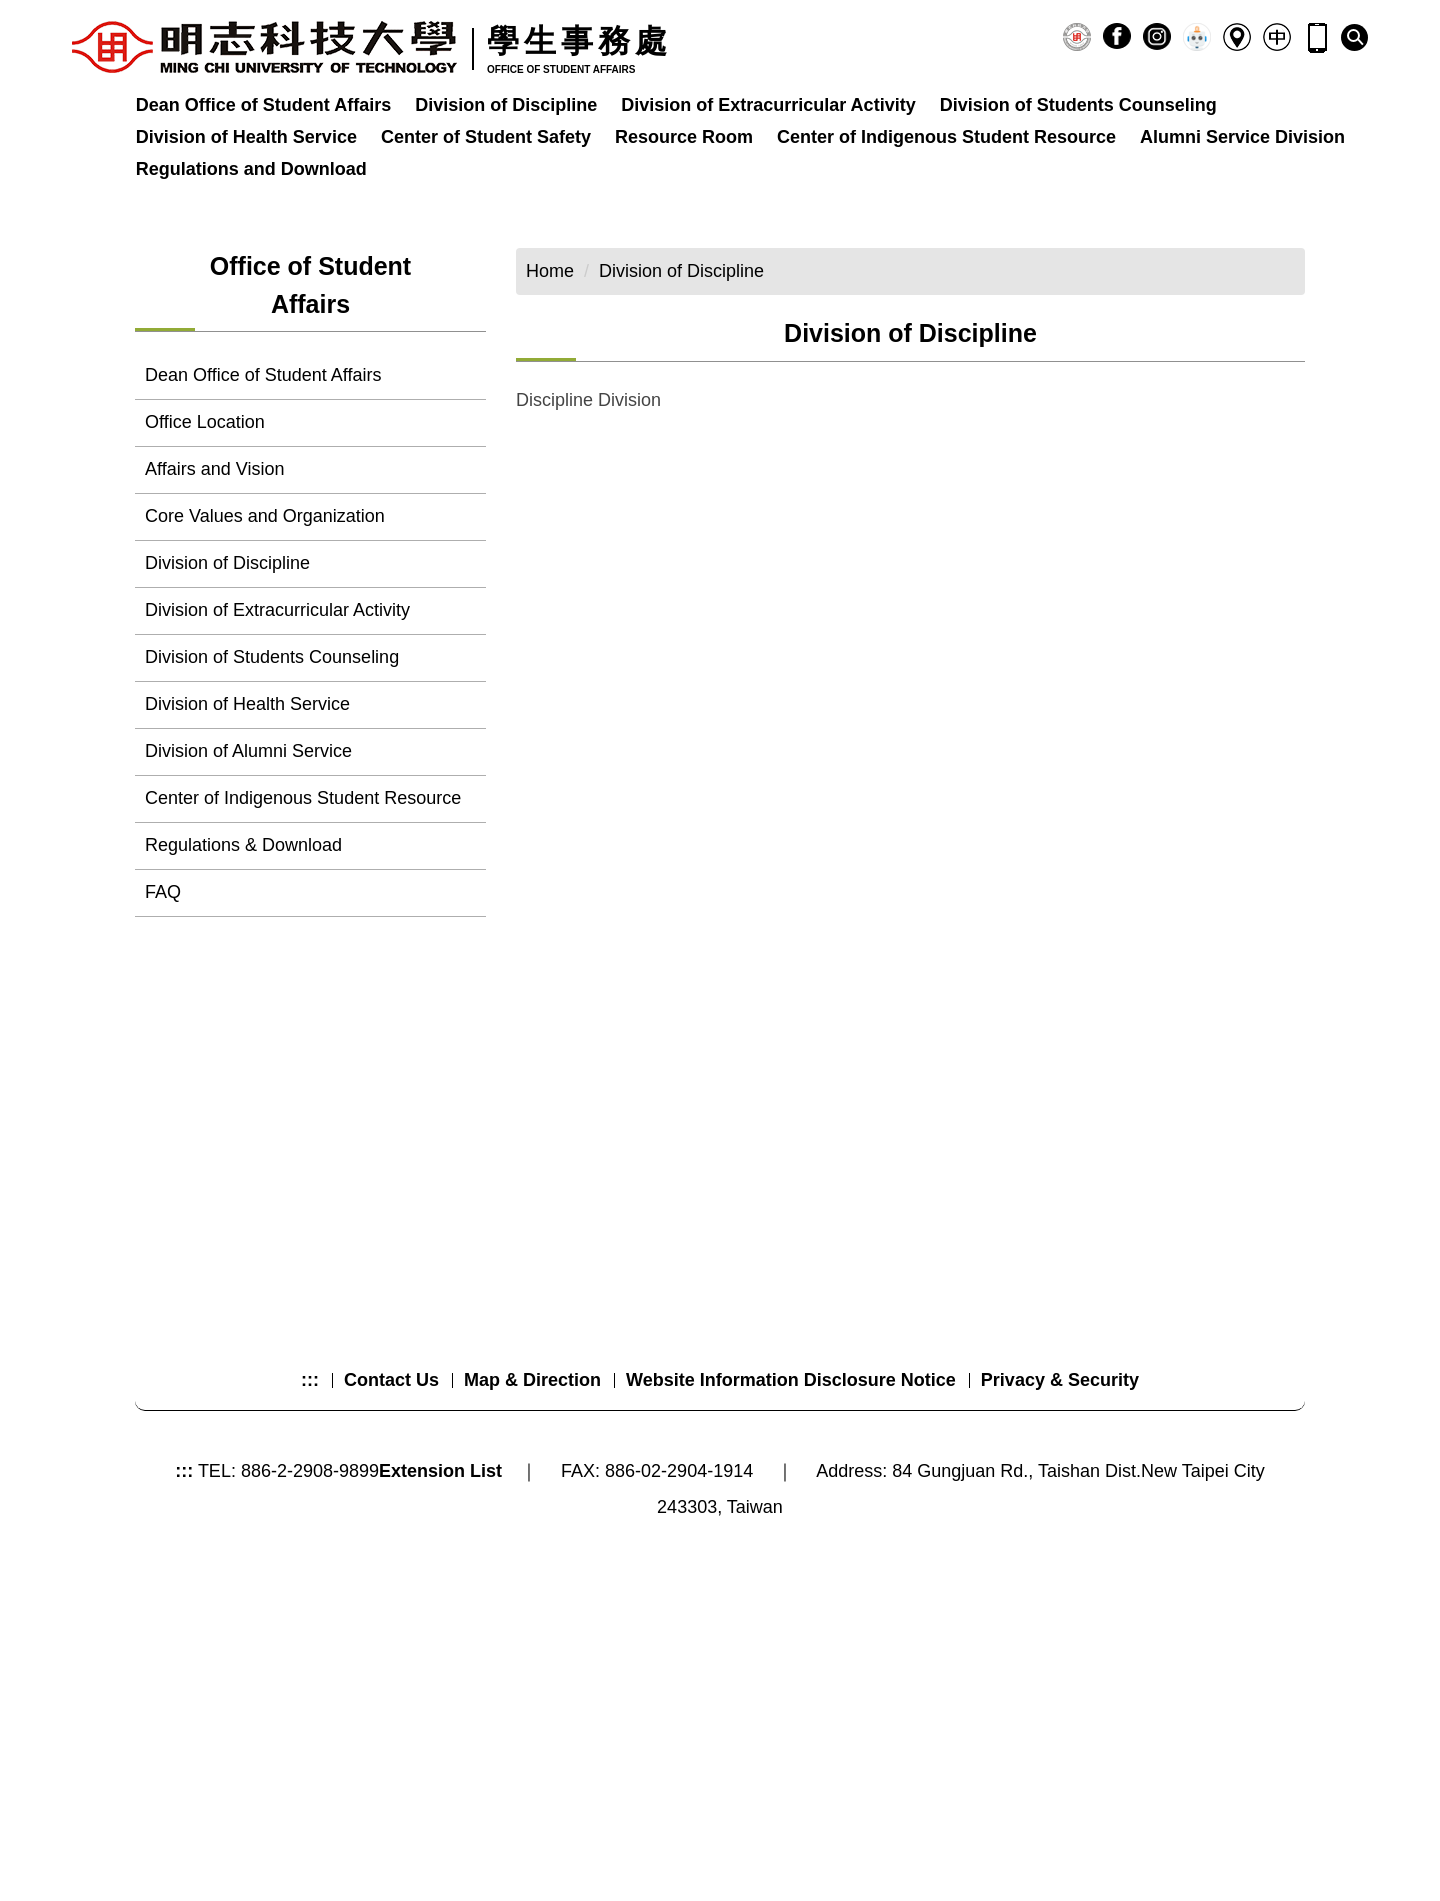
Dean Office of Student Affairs (263, 105)
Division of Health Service (246, 137)
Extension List (440, 1790)
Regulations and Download (251, 169)
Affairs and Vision (214, 742)
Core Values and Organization (265, 789)
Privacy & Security (1060, 1699)
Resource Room (684, 137)
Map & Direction (532, 1699)
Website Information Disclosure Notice (791, 1699)
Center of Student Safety (486, 137)
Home (550, 544)
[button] (1354, 37)
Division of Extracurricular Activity (768, 105)
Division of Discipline (506, 105)
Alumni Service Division (1242, 137)
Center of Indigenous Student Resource (946, 137)
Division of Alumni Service (248, 1024)
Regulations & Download (243, 1118)
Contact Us (391, 1699)
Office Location (205, 695)
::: (310, 1699)
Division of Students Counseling (1078, 105)
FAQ (163, 1165)
